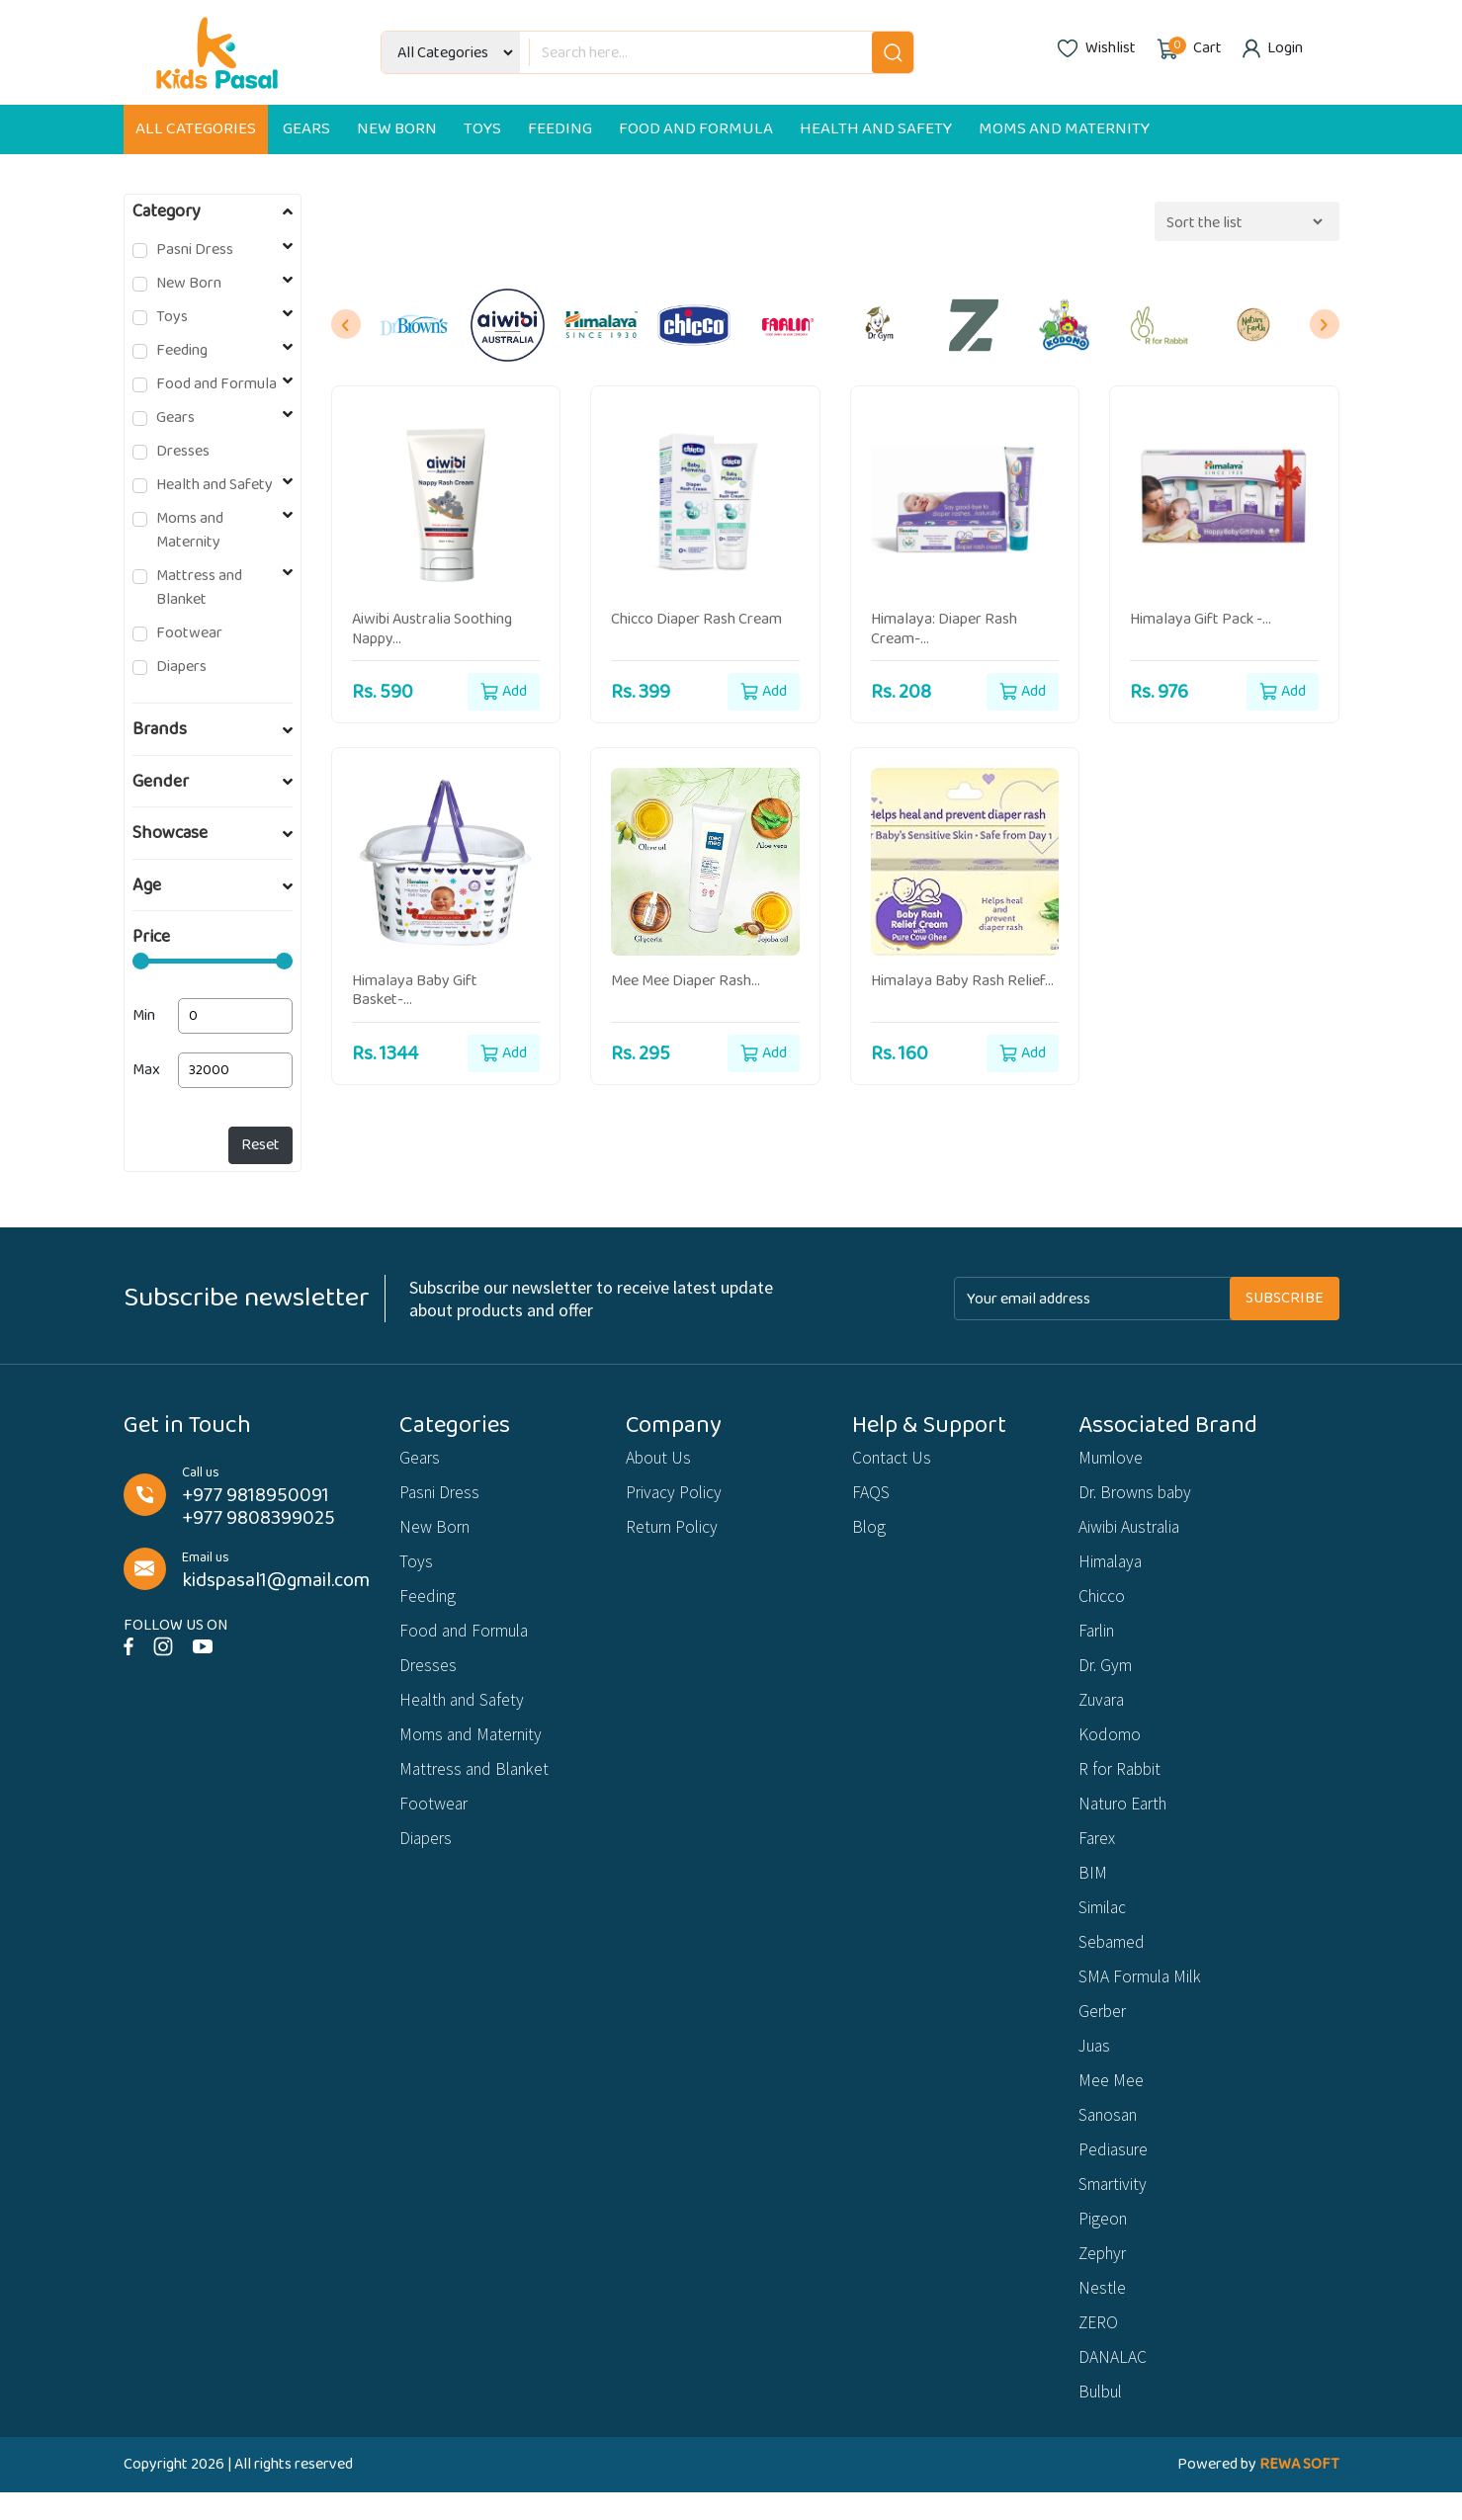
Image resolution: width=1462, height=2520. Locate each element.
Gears (306, 129)
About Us (660, 1458)
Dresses (183, 451)
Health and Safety (876, 129)
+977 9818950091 (255, 1495)
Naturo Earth (1126, 1814)
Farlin (1098, 1636)
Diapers (181, 667)
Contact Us (893, 1458)
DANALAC (1112, 2383)
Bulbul (1103, 2418)
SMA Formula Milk (1143, 1991)
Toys (482, 129)
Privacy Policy (675, 1493)
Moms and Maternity (1064, 129)
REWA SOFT (1299, 2491)
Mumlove (1112, 1458)
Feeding (560, 129)
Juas (1096, 2063)
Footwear (189, 633)
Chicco (1102, 1600)
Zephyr (1104, 2276)
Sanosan (1110, 2134)
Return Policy (675, 1529)
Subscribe (1285, 1298)
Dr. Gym (1106, 1671)
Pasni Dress (194, 250)
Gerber (1103, 2027)
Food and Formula (696, 129)
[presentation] (346, 324)
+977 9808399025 (258, 1518)
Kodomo (1110, 1742)
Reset (260, 1145)
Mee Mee (1111, 2098)
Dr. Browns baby (1138, 1493)
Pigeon (1103, 2240)
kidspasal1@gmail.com (276, 1580)
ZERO (1099, 2347)
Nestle (1102, 2312)
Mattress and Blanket (199, 588)
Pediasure (1115, 2169)
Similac (1103, 1920)
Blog (869, 1529)
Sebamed (1113, 1956)
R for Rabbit (1121, 1778)
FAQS (871, 1493)
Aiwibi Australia (1132, 1529)
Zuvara (1103, 1707)
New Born (397, 129)
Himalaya (1112, 1565)
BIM (1092, 1885)
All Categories (195, 129)
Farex (1097, 1849)
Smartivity (1114, 2205)
